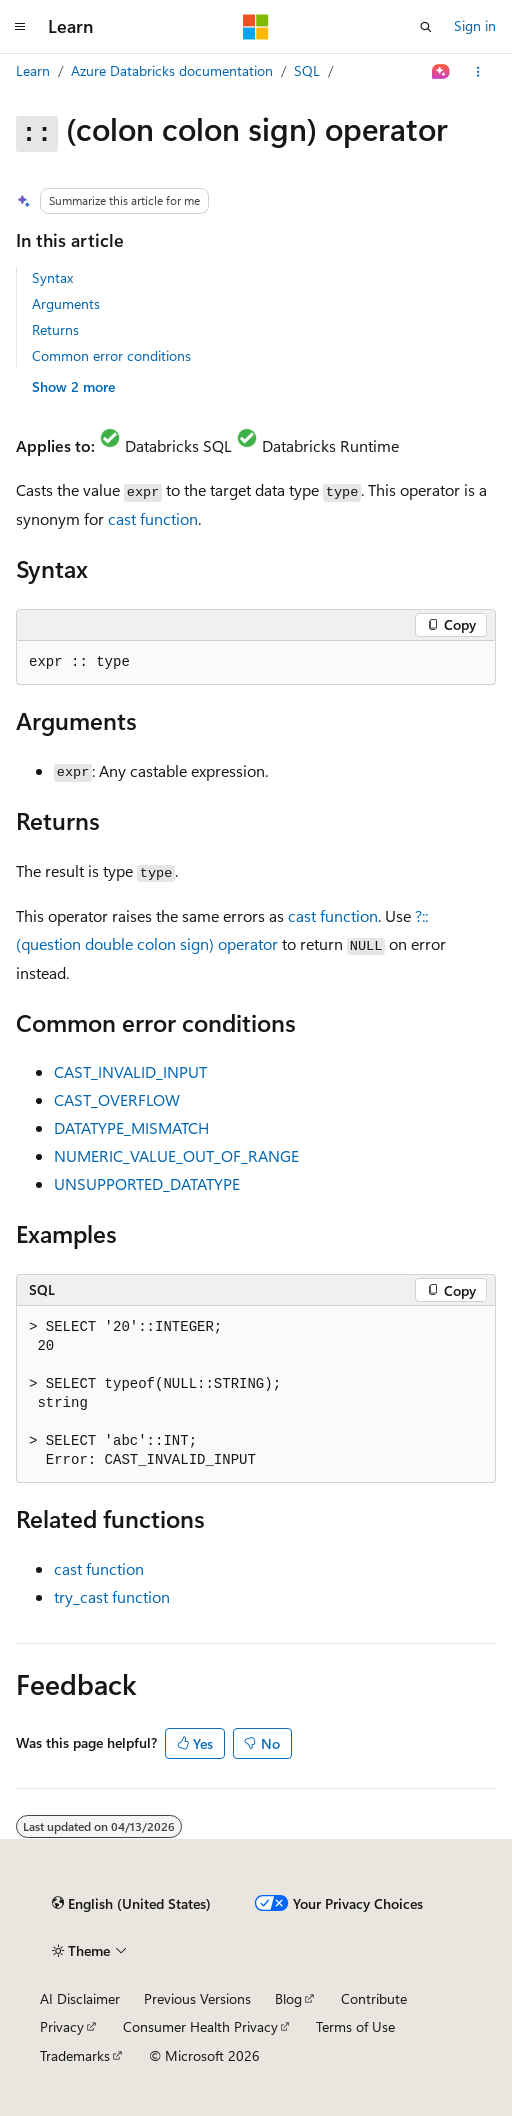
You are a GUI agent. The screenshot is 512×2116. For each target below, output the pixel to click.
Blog (288, 1998)
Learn (33, 70)
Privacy (62, 2026)
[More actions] (478, 72)
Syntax (52, 277)
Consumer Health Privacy (200, 2026)
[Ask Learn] (441, 72)
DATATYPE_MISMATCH (131, 1127)
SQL (307, 70)
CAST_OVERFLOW (117, 1099)
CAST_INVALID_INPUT (130, 1071)
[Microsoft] (256, 27)
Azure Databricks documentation (172, 70)
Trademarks (75, 2055)
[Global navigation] (20, 27)
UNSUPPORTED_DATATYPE (147, 1183)
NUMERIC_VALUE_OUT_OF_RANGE (176, 1155)
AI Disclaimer (80, 1998)
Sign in (475, 25)
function (153, 518)
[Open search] (426, 27)
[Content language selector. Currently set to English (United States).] (131, 1904)
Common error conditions (111, 355)
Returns (55, 329)
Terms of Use (355, 2026)
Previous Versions (197, 1998)
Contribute (374, 1998)
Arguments (66, 303)
